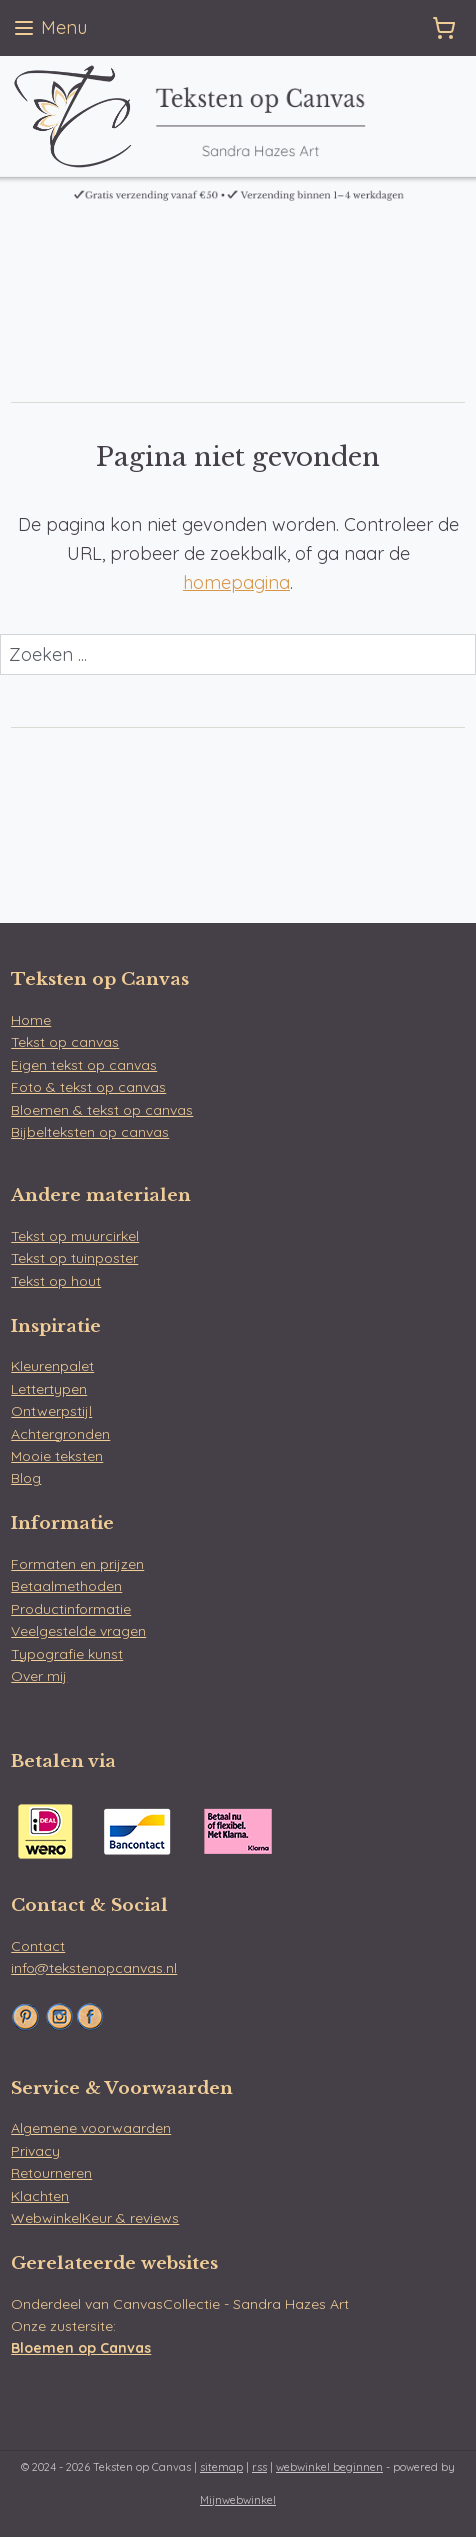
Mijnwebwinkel (238, 2500)
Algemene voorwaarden (91, 2128)
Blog (26, 1478)
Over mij (39, 1676)
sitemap (221, 2467)
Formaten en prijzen (77, 1564)
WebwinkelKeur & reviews (95, 2218)
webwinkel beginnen (329, 2467)
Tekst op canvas (65, 1042)
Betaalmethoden (66, 1586)
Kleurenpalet (52, 1366)
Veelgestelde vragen (78, 1631)
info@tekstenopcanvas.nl (94, 1968)
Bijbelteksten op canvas (90, 1132)
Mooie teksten (57, 1456)
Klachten (40, 2196)
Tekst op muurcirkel (75, 1236)
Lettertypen (49, 1389)
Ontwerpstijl (51, 1411)
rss (259, 2467)
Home (31, 1020)
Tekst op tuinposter (74, 1258)
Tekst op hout (56, 1281)
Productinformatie (71, 1609)
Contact (38, 1946)
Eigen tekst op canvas (84, 1065)
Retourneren (51, 2173)
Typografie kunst (67, 1654)
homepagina (236, 582)
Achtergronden (60, 1434)
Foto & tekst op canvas (88, 1087)
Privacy (35, 2151)
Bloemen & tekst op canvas (102, 1110)
